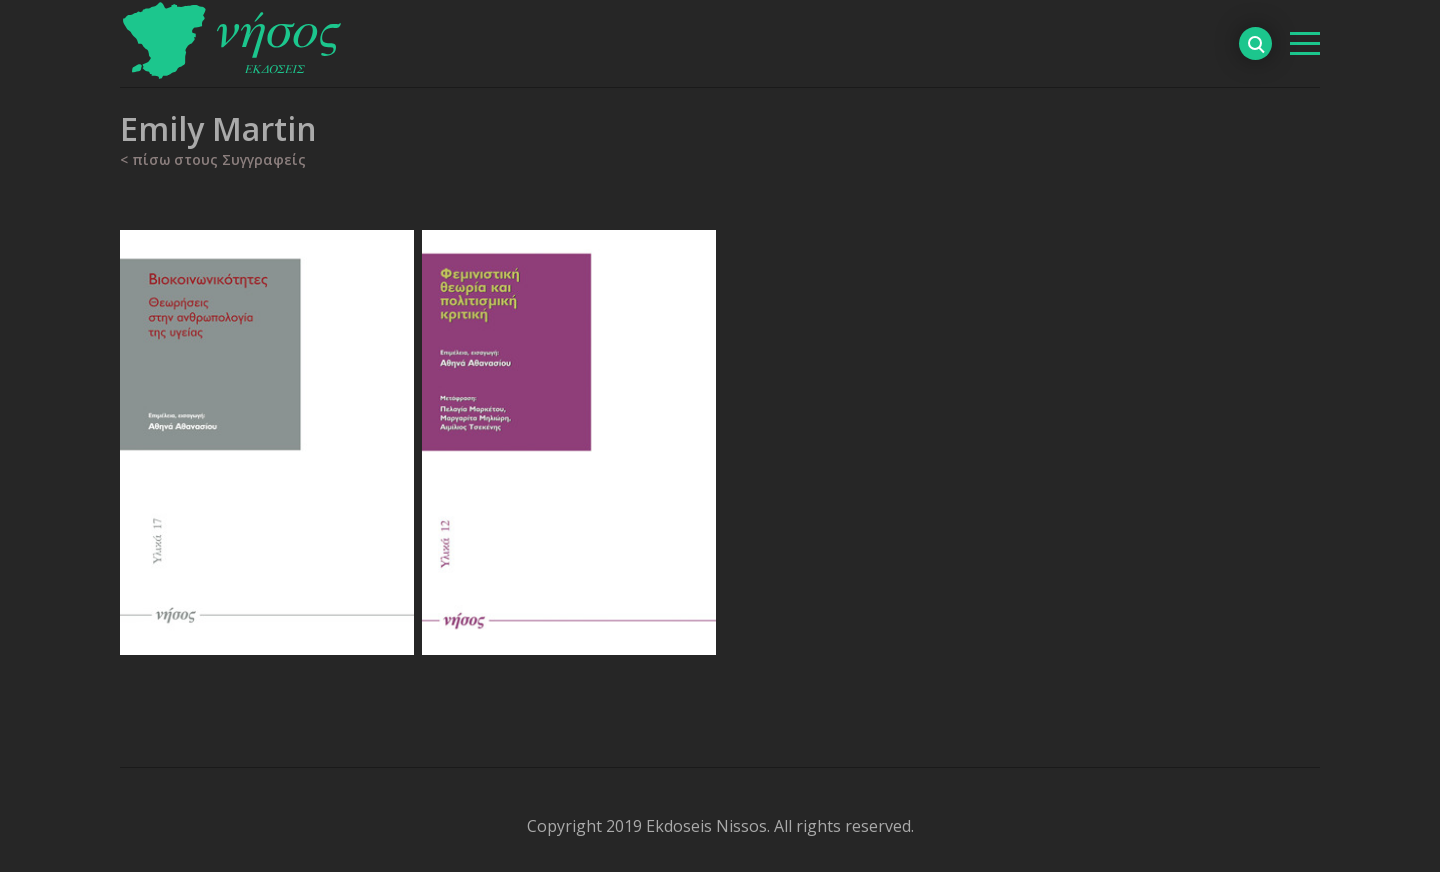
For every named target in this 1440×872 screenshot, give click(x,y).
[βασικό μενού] (1305, 43)
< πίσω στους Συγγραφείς (213, 159)
